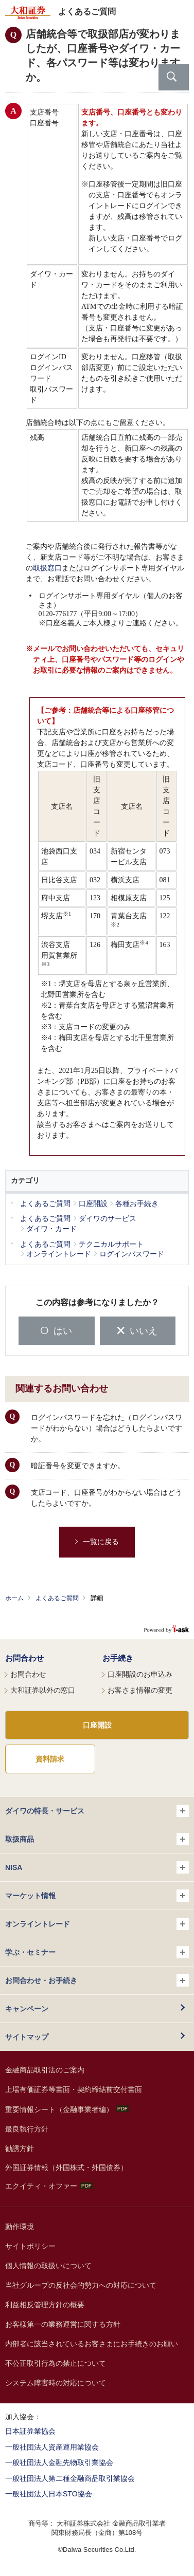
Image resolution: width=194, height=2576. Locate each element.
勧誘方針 (19, 2148)
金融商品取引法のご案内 (44, 2070)
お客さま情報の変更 (140, 1690)
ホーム (14, 1598)
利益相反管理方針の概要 (44, 2305)
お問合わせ (24, 1658)
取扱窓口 (47, 568)
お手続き (117, 1658)
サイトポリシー (30, 2246)
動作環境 (19, 2226)
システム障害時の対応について (55, 2383)
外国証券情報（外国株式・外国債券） (66, 2167)
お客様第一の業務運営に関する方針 (62, 2324)
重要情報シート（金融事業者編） (67, 2109)
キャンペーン (26, 2009)
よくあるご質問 (57, 1598)
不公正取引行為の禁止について (55, 2363)
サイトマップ (26, 2037)
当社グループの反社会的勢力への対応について (80, 2285)
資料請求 (50, 1759)
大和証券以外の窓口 (42, 1690)
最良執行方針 (26, 2129)
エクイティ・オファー (49, 2186)
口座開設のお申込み (140, 1674)
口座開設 (97, 1725)
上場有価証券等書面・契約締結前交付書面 (73, 2089)
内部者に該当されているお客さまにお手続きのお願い (91, 2344)
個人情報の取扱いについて (48, 2266)
